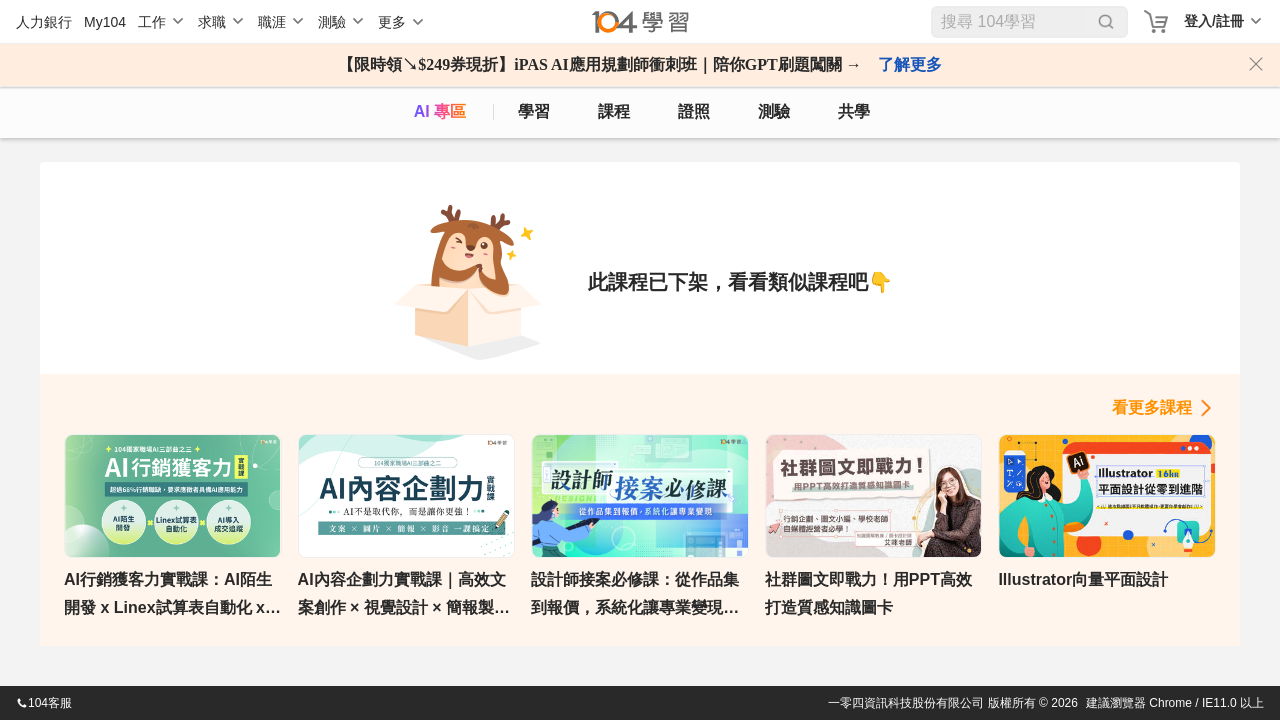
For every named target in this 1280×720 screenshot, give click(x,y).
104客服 (44, 703)
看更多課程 (1152, 407)
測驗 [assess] (774, 111)
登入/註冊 (1214, 21)
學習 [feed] (534, 111)
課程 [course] (614, 111)
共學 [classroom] (854, 111)
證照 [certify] (694, 111)
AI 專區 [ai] (440, 111)
